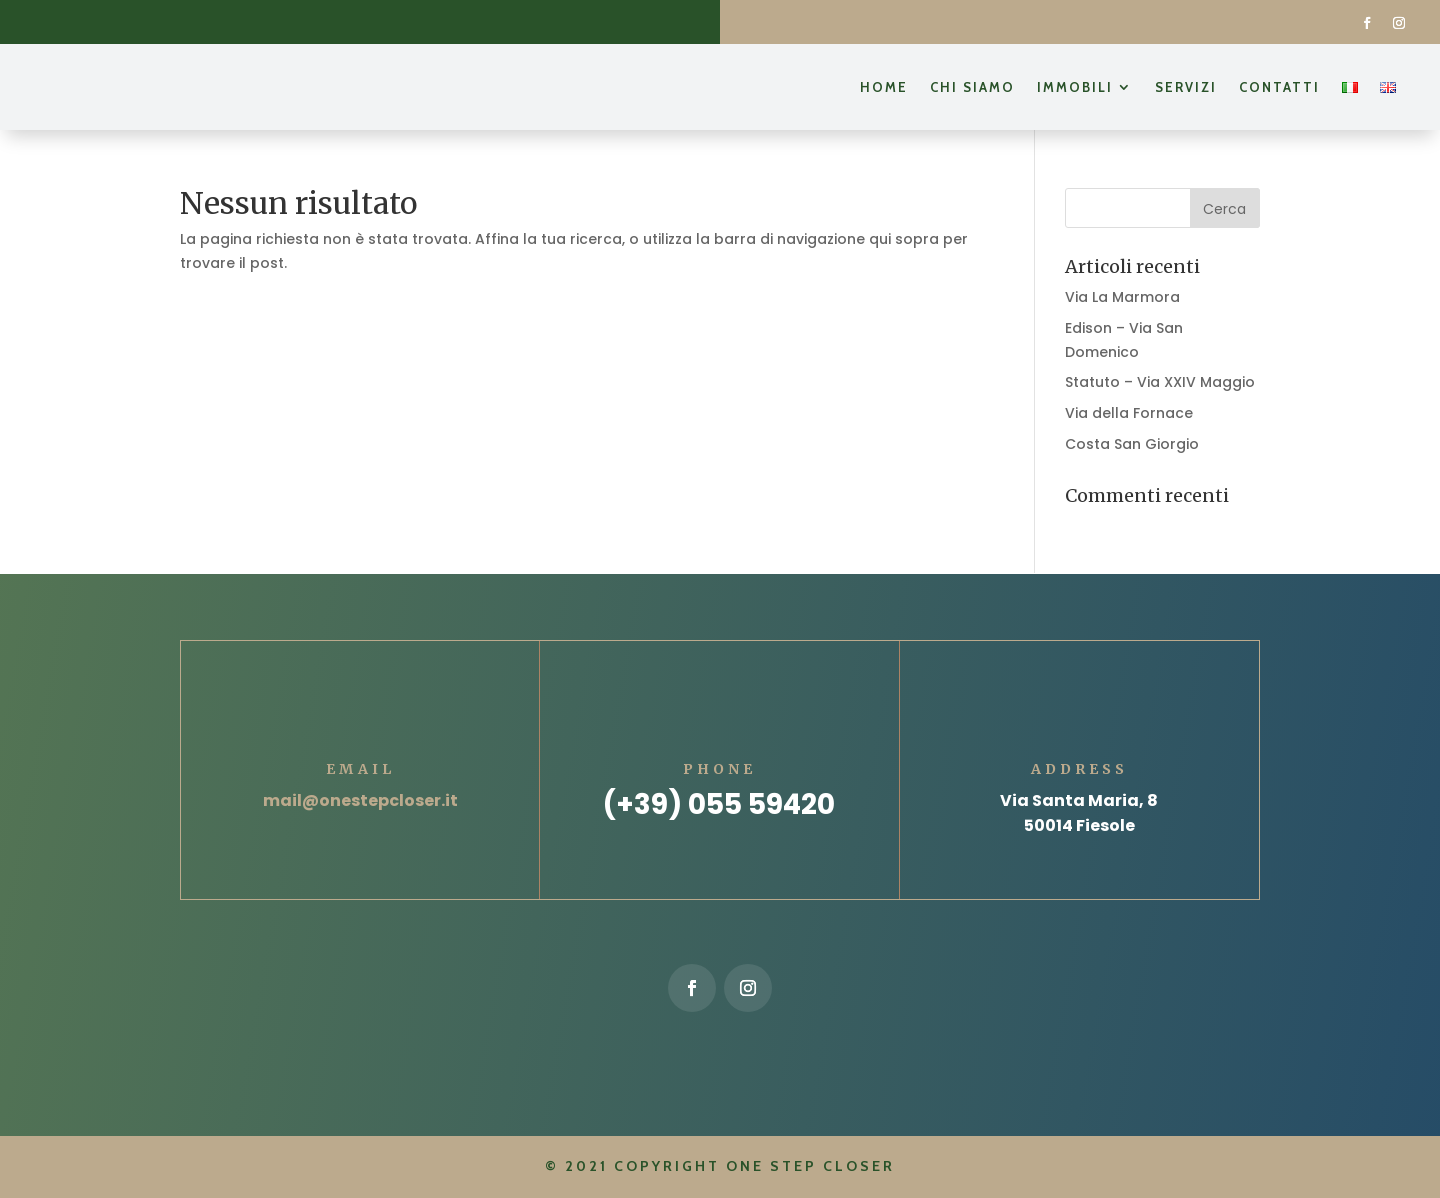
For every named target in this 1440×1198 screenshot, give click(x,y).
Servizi (1186, 87)
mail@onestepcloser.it (360, 800)
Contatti (1279, 87)
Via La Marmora (1122, 297)
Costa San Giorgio (1132, 444)
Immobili (1075, 87)
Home (884, 87)
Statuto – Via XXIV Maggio (1160, 382)
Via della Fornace (1129, 413)
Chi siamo (972, 87)
